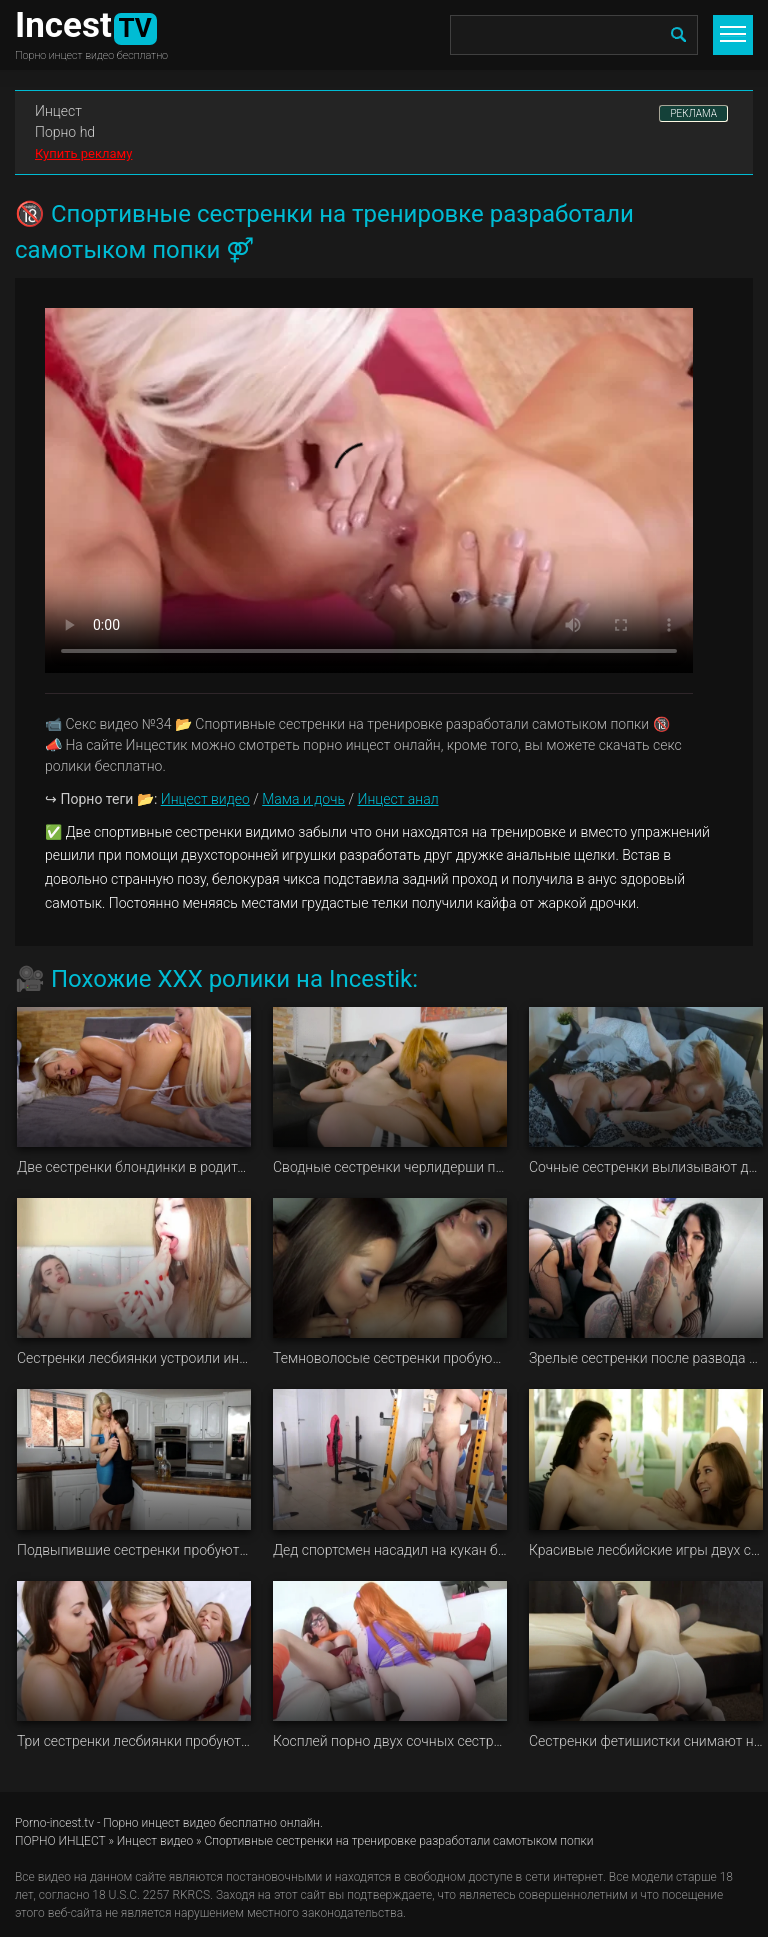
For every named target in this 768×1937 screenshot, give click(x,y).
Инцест (58, 111)
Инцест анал (397, 799)
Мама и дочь (303, 799)
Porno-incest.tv (54, 1823)
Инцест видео (205, 799)
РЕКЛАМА (693, 113)
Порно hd (65, 132)
